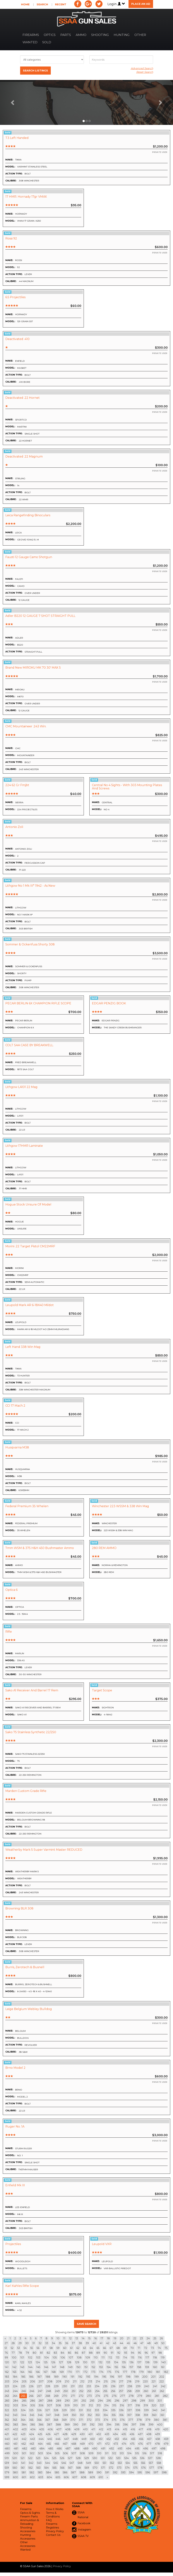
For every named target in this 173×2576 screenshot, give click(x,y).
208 (49, 2381)
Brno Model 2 (15, 2067)
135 (124, 2362)
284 (15, 2400)
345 (32, 2415)
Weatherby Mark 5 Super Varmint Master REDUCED (43, 1849)
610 (101, 2477)
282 (165, 2396)
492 (111, 2448)
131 (93, 2362)
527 (70, 2458)
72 (145, 2348)
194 (96, 2376)
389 (67, 2424)
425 (40, 2434)
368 (56, 2419)
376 (122, 2419)
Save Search (86, 2324)
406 (50, 2429)
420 (165, 2429)
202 (161, 2376)
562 (30, 2467)
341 (163, 2410)
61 (71, 2348)
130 (85, 2362)
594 (131, 2472)
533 (118, 2458)
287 (41, 2400)
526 (62, 2458)
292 (83, 2400)
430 (82, 2434)
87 (83, 2352)
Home (25, 4)
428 (65, 2434)
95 (139, 2352)
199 (136, 2376)
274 (97, 2396)
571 (103, 2467)
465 (48, 2443)
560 (15, 2467)
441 (15, 2439)
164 (22, 2372)
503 (40, 2453)
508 (82, 2453)
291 (75, 2400)
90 (105, 2352)
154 (109, 2367)
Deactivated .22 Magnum (24, 456)
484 (41, 2448)
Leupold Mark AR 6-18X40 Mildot (29, 1305)
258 (129, 2391)
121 (14, 2362)
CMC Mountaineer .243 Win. (25, 726)
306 (41, 2405)
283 (7, 2400)
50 (163, 2343)
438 (148, 2434)
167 (45, 2372)
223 (7, 2386)
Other (140, 35)
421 (7, 2434)
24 (148, 2338)
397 (133, 2424)
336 (121, 2410)
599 (7, 2477)
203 (7, 2381)
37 (73, 2343)
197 (120, 2376)
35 (60, 2343)
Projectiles (13, 2244)
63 (84, 2348)
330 (72, 2410)
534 (126, 2458)
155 (116, 2367)
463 (32, 2443)
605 (58, 2477)
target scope (102, 1690)
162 (7, 2372)
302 (7, 2405)
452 (108, 2439)
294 (100, 2400)
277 (122, 2396)
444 (41, 2439)
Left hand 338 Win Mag (22, 1347)
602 (32, 2477)
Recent (60, 4)
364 (23, 2419)
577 (151, 2467)
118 (155, 2357)
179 (141, 2372)
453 (116, 2439)
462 (23, 2443)
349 (65, 2415)
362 (7, 2419)
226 (31, 2386)
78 (20, 2352)
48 (149, 2343)
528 (78, 2458)
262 (162, 2391)
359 (146, 2415)
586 (65, 2472)
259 (137, 2391)
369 (64, 2419)
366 (39, 2419)
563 (38, 2467)
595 (140, 2472)
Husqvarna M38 (17, 1447)
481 (16, 2448)
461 (15, 2443)
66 (104, 2348)
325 (31, 2410)
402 (15, 2429)
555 (135, 2463)
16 (95, 2338)
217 (121, 2381)
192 (80, 2376)
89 (98, 2352)
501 (24, 2453)
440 (7, 2439)
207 (41, 2381)
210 (67, 2381)
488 (77, 2448)
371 (81, 2419)
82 (48, 2352)
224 (15, 2386)
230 (64, 2386)
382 (7, 2424)
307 (49, 2405)
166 (38, 2372)
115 (132, 2357)
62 (77, 2348)
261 (154, 2391)
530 (95, 2458)
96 (146, 2352)
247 (40, 2391)
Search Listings (35, 70)
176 (117, 2372)
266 (31, 2396)
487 (68, 2448)
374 (106, 2419)
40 (94, 2343)
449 (83, 2439)
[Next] (107, 2477)
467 (65, 2443)
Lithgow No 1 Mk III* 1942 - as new (30, 885)
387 (49, 2424)
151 (86, 2367)
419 (157, 2429)
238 (129, 2386)
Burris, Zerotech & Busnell (24, 1967)
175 (109, 2372)
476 (140, 2443)
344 (23, 2415)
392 (92, 2424)
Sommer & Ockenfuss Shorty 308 (30, 944)
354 (105, 2415)
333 (97, 2410)
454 (125, 2439)
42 (107, 2343)
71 (139, 2348)
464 (40, 2443)
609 (92, 2477)
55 (31, 2348)
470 (90, 2443)
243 (7, 2391)
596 (147, 2472)
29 (20, 2343)
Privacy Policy (55, 2531)
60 (64, 2348)
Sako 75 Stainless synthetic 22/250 (30, 1732)
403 (24, 2429)
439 (157, 2434)
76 (6, 2352)
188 (47, 2376)
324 (23, 2410)
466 (56, 2443)
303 (15, 2405)
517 (152, 2453)
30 (27, 2343)
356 (121, 2415)
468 (73, 2443)
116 (140, 2357)
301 (159, 2400)
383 (15, 2424)
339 (146, 2410)
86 (76, 2352)
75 (166, 2348)
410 (85, 2429)
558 (159, 2463)
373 (97, 2419)
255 (105, 2391)
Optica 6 (11, 1590)
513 (122, 2453)
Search (42, 4)
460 (7, 2443)
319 (146, 2405)
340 (154, 2410)
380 (156, 2419)
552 (112, 2463)
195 (104, 2376)
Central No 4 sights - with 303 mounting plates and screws (127, 786)
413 (109, 2429)
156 (124, 2367)
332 (89, 2410)
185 (23, 2376)
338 (138, 2410)
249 (57, 2391)
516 (144, 2453)
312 (91, 2405)
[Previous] (5, 2338)
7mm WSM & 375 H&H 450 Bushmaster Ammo (39, 1548)
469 (82, 2443)
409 (76, 2429)
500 (15, 2453)
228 (47, 2386)
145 (38, 2367)
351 (82, 2415)
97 (153, 2352)
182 (166, 2372)
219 (137, 2381)
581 (24, 2472)
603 (40, 2477)
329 (64, 2410)
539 (7, 2463)
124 (38, 2362)
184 (15, 2376)
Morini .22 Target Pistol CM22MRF (30, 1246)
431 (90, 2434)
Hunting (122, 35)
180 (149, 2372)
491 (103, 2448)
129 (77, 2362)
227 (39, 2386)
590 (99, 2472)
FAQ (49, 2520)
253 (89, 2391)
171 (78, 2372)
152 (93, 2367)
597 (156, 2472)
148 (62, 2367)
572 (111, 2467)
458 (157, 2439)
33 (46, 2343)
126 (53, 2362)
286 (32, 2400)
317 (130, 2405)
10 (57, 2338)
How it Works (54, 2509)
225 (23, 2386)
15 (89, 2338)
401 (7, 2429)
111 (103, 2357)
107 (70, 2357)
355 (114, 2415)
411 (93, 2429)
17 (101, 2338)
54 (25, 2348)
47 (141, 2343)
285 (24, 2400)
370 (72, 2419)
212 (82, 2381)
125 (45, 2362)
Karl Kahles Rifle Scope (22, 2286)
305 (32, 2405)
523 (38, 2458)
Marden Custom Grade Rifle (25, 1791)
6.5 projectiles (15, 297)
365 (31, 2419)
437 (140, 2434)
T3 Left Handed (17, 138)
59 (57, 2348)
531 (103, 2458)
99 (6, 2357)
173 (93, 2372)
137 (139, 2362)
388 (58, 2424)
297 (125, 2400)
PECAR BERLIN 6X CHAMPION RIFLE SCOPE (38, 1003)
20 (121, 2338)
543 (39, 2463)
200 (145, 2376)
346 (40, 2415)
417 (141, 2429)
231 (73, 2386)
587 (73, 2472)
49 (156, 2343)
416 (133, 2429)
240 (146, 2386)
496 (145, 2448)
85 (69, 2352)
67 (111, 2348)
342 (7, 2415)
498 (162, 2448)
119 (163, 2357)
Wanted (30, 42)
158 (139, 2367)
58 (51, 2348)
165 (30, 2372)
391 (84, 2424)
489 (85, 2448)
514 (129, 2453)
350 (74, 2415)
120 (7, 2362)
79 (27, 2352)
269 (56, 2396)
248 (48, 2391)
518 (160, 2453)
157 (131, 2367)
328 (56, 2410)
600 (15, 2477)
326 (39, 2410)
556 (143, 2463)
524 (46, 2458)
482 (24, 2448)
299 (142, 2400)
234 (97, 2386)
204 (15, 2381)
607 (74, 2477)
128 (69, 2362)
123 (30, 2362)
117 (147, 2357)
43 (114, 2343)
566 (62, 2467)
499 (7, 2453)
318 (138, 2405)
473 (115, 2443)
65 (98, 2348)
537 (150, 2458)
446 (58, 2439)
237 (121, 2386)
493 (120, 2448)
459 (166, 2439)
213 (90, 2381)
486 (59, 2448)
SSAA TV (83, 2536)
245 (23, 2391)
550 (97, 2463)
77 (13, 2352)
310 (75, 2405)
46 (135, 2343)
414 (117, 2429)
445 (49, 2439)
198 (128, 2376)
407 (58, 2429)
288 (49, 2400)
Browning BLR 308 (19, 1908)
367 (47, 2419)
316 (122, 2405)
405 (41, 2429)
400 (159, 2424)
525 (54, 2458)
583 (40, 2472)
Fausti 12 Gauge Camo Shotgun (28, 557)
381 (165, 2419)
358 (137, 2415)
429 (73, 2434)
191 (72, 2376)
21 (128, 2338)
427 (56, 2434)
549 (88, 2463)
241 (155, 2386)
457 (149, 2439)
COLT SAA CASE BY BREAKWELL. (29, 1045)
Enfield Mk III (15, 2185)
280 (148, 2396)
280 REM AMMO (104, 1548)
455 (133, 2439)
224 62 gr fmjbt (17, 785)
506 (65, 2453)
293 (92, 2400)
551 (104, 2463)
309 (67, 2405)
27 (6, 2343)
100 (14, 2357)
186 (31, 2376)
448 (75, 2439)
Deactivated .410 (17, 339)
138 (147, 2362)
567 (70, 2467)
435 (123, 2434)
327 (47, 2410)
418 (149, 2429)
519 (7, 2458)
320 (154, 2405)
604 (49, 2477)
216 (113, 2381)
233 (89, 2386)
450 (92, 2439)
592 (115, 2472)
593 (123, 2472)
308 (58, 2405)
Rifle (8, 1631)
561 (23, 2467)
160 (155, 2367)
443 (32, 2439)
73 (152, 2348)
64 (91, 2348)
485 (50, 2448)
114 (125, 2357)
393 (100, 2424)
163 (14, 2372)
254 (97, 2391)
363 (15, 2419)
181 (158, 2372)
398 (142, 2424)
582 (32, 2472)
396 (125, 2424)
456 (141, 2439)
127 (61, 2362)
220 (145, 2381)
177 (125, 2372)
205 (24, 2381)
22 (134, 2338)
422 (15, 2434)
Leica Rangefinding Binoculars (27, 515)
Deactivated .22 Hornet (22, 397)
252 (81, 2391)
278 (131, 2396)
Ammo (81, 35)
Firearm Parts (29, 2516)
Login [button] (116, 4)
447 (66, 2439)
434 (115, 2434)
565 (54, 2467)
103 (38, 2357)
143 (22, 2367)
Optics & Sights (30, 2512)
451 (101, 2439)
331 (81, 2410)
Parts (65, 35)
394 (109, 2424)
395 (117, 2424)
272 (81, 2396)
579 (7, 2472)
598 (164, 2472)
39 (87, 2343)
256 (113, 2391)
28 (13, 2343)
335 (113, 2410)
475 (132, 2443)
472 (107, 2443)
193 (88, 2376)
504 (49, 2453)
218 (129, 2381)
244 (15, 2391)
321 (162, 2405)
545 (56, 2463)
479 (166, 2443)
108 (79, 2357)
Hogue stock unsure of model (28, 1204)
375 (114, 2419)
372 (89, 2419)
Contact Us (53, 2535)
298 (133, 2400)
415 (125, 2429)
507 (73, 2453)
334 (105, 2410)
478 (157, 2443)
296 (117, 2400)
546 (63, 2463)
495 (137, 2448)
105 (54, 2357)
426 (48, 2434)
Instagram (81, 2529)
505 (57, 2453)
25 (154, 2338)
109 (87, 2357)
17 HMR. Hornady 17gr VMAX (26, 196)
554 (128, 2463)
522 (30, 2458)
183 (7, 2376)
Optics (50, 35)
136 (131, 2362)
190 (64, 2376)
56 (38, 2348)
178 (133, 2372)
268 (47, 2396)
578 (160, 2467)
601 (24, 2477)
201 (153, 2376)
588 (82, 2472)
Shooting (100, 35)
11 (64, 2338)
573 (119, 2467)
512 (114, 2453)
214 (98, 2381)
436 (132, 2434)
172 (85, 2372)
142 (14, 2367)
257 (121, 2391)
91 (112, 2352)
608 (83, 2477)
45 (128, 2343)
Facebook (84, 2523)
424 (31, 2434)
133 (108, 2362)
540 (15, 2463)
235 (105, 2386)
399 (151, 2424)
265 (23, 2396)
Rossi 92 (11, 238)
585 (57, 2472)
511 (107, 2453)
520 (14, 2458)
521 (23, 2458)
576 (143, 2467)
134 (116, 2362)
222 (161, 2381)
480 (7, 2448)
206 (32, 2381)
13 (76, 2338)
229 (56, 2386)
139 (155, 2362)
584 (48, 2472)
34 (53, 2343)
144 (30, 2367)
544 (47, 2463)
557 (151, 2463)
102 (30, 2357)
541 (23, 2463)
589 (90, 2472)
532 (110, 2458)
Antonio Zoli (14, 827)
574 (127, 2467)
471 (99, 2443)
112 (110, 2357)
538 (158, 2458)
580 (15, 2472)
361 (162, 2415)
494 (128, 2448)
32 (40, 2343)
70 (132, 2348)
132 (100, 2362)
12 (70, 2338)
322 (7, 2410)
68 (118, 2348)
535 (134, 2458)
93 (125, 2352)
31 (33, 2343)
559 (7, 2467)
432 (98, 2434)
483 (33, 2448)
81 (41, 2352)
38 (80, 2343)
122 (22, 2362)
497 (154, 2448)
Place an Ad (140, 4)
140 (163, 2362)
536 (142, 2458)
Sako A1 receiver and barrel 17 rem (31, 1690)
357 (129, 2415)
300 (151, 2400)
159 (147, 2367)
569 (87, 2467)
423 (23, 2434)
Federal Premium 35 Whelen (26, 1506)
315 (114, 2405)
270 (64, 2396)
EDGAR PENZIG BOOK (109, 1003)
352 (90, 2415)
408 (68, 2429)
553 (120, 2463)
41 (101, 2343)
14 (83, 2338)
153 (101, 2367)
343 (15, 2415)
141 (6, 2367)
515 (137, 2453)
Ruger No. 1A (14, 2126)
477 (148, 2443)
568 (78, 2467)
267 (39, 2396)
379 (147, 2419)
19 (115, 2338)
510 (99, 2453)
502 (32, 2453)
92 (118, 2352)
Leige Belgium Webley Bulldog (28, 2009)
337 (129, 2410)
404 (32, 2429)
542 (31, 2463)
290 (67, 2400)
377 (130, 2419)
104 (46, 2357)
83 (55, 2352)
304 (24, 2405)
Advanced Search (142, 68)
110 (96, 2357)
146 (46, 2367)
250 (65, 2391)
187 (39, 2376)
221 (154, 2381)
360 (154, 2415)
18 (108, 2338)
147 (54, 2367)
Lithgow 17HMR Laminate (24, 1145)
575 (135, 2467)
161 (163, 2367)
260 (145, 2391)
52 (12, 2348)
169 (61, 2372)
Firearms (31, 35)
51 (6, 2348)
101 (22, 2357)
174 (101, 2372)
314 (106, 2405)
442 (24, 2439)
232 (80, 2386)
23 (141, 2338)
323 (15, 2410)
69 (125, 2348)
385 (32, 2424)
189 (56, 2376)
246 (32, 2391)
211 (75, 2381)
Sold (46, 42)
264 (15, 2396)
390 (75, 2424)
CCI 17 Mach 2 (15, 1405)
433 (107, 2434)
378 (139, 2419)
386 (41, 2424)
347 (48, 2415)
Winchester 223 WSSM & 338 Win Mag (120, 1506)
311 (83, 2405)
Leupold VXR (102, 2244)
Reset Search (144, 72)
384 (24, 2424)
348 (56, 2415)
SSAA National (83, 2515)
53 (18, 2348)
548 (80, 2463)
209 (58, 2381)
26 (161, 2338)
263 (7, 2396)
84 (62, 2352)
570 (95, 2467)
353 (97, 2415)
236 (113, 2386)
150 (78, 2367)
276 (114, 2396)
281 (157, 2396)
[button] (13, 102)
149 (70, 2367)
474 (124, 2443)
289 (58, 2400)
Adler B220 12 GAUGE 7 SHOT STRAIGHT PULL (40, 616)
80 (34, 2352)
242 (163, 2386)
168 (53, 2372)
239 (138, 2386)
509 (91, 2453)
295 (109, 2400)
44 (121, 2343)
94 (132, 2352)
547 (72, 2463)
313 (99, 2405)
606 (66, 2477)
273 (89, 2396)
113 (117, 2357)
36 (66, 2343)
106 (62, 2357)
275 (106, 2396)
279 (139, 2396)
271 (73, 2396)
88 (91, 2352)
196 (112, 2376)
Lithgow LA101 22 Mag (21, 1087)
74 (159, 2348)
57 (44, 2348)
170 (69, 2372)
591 (107, 2472)
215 (106, 2381)
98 (160, 2352)
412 (101, 2429)
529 (86, 2458)
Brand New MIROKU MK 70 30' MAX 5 (33, 667)
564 (46, 2467)
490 (94, 2448)
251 (74, 2391)
